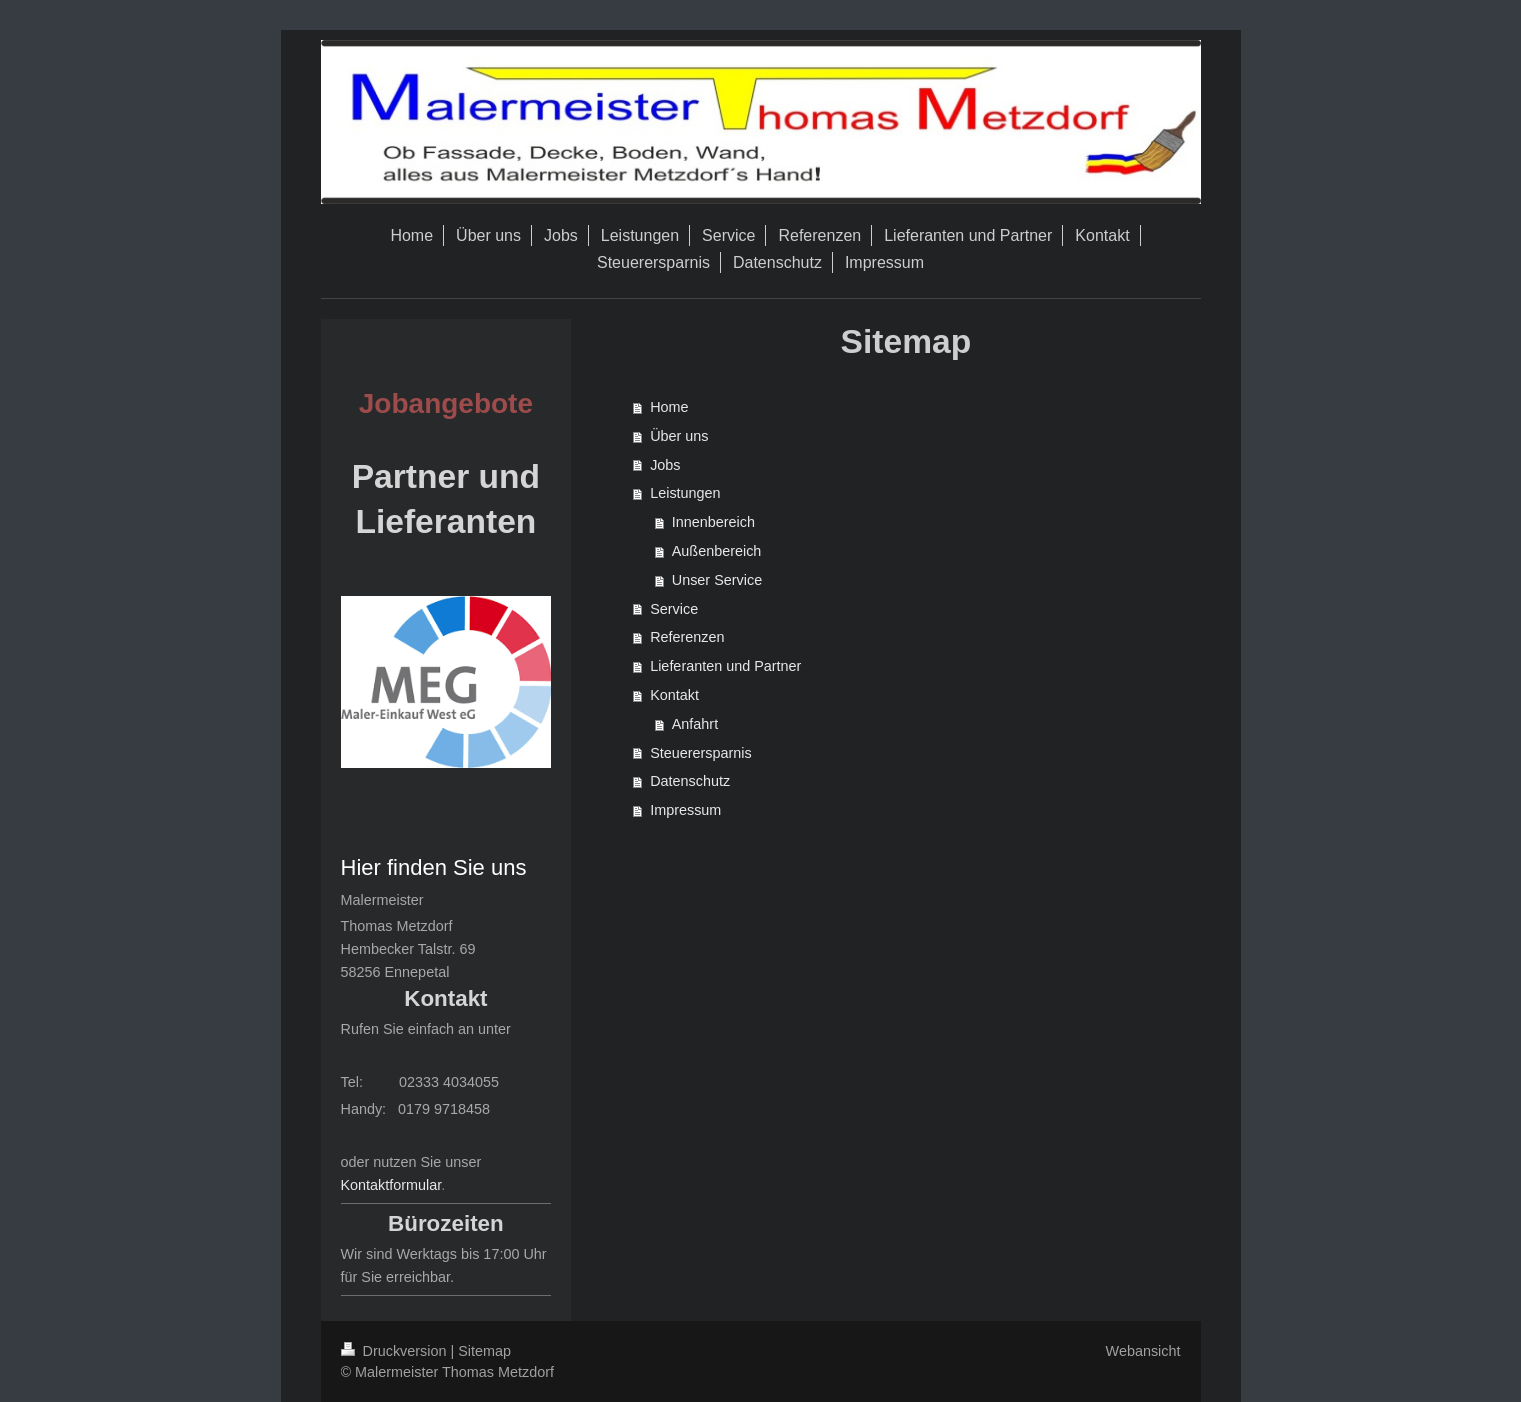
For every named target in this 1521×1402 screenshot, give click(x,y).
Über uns (679, 436)
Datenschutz (690, 781)
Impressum (685, 810)
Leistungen (685, 493)
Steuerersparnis (701, 753)
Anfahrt (695, 724)
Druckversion (396, 1351)
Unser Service (717, 580)
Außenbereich (717, 551)
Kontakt (674, 695)
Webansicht (1143, 1351)
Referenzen (687, 637)
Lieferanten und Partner (725, 666)
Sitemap (484, 1351)
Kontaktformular (391, 1185)
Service (674, 609)
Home (669, 407)
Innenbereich (713, 522)
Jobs (665, 465)
